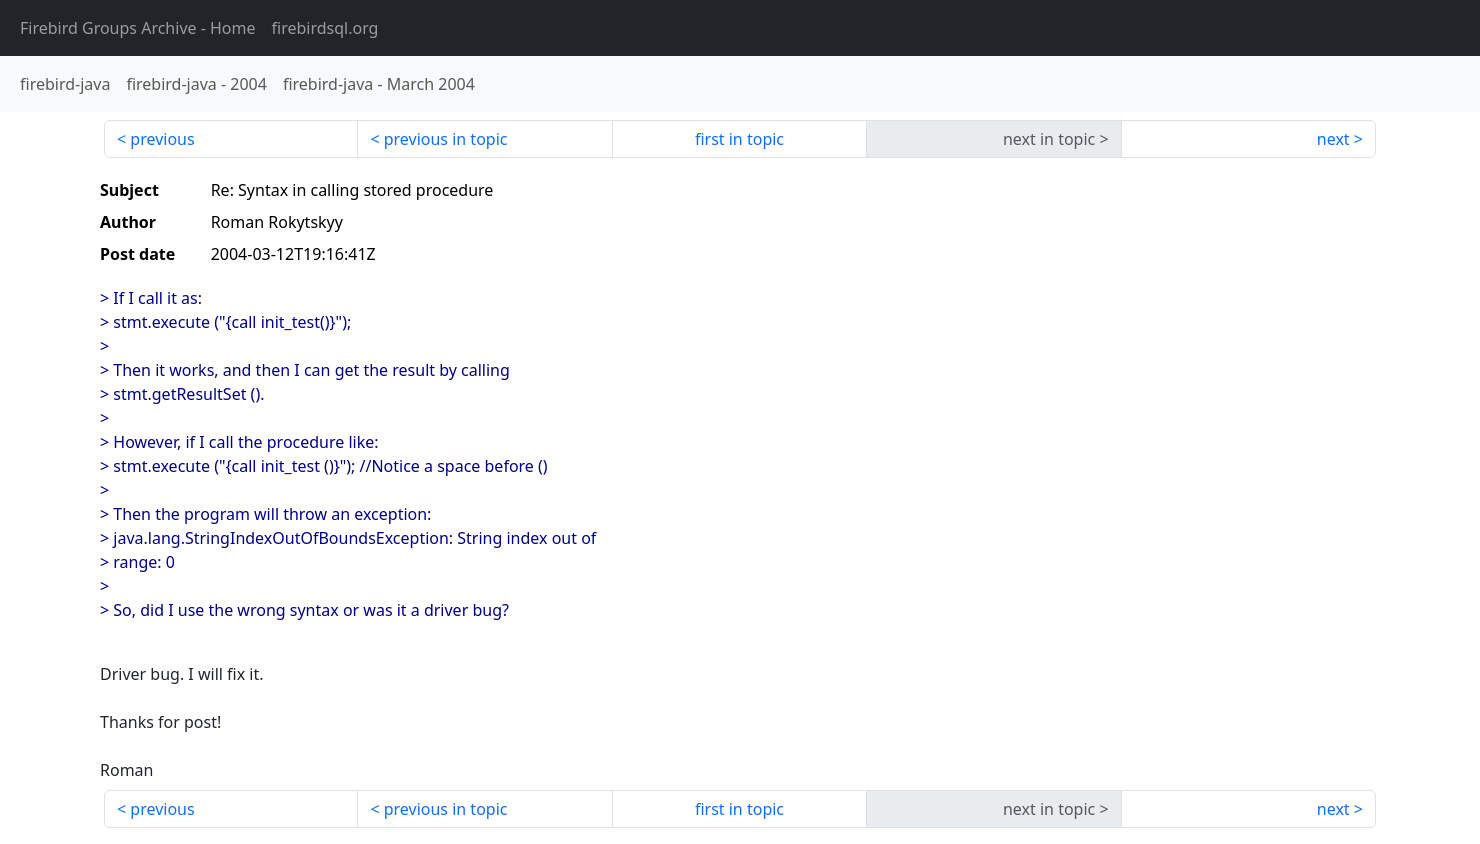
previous (162, 139)
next (1333, 139)
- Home (138, 28)
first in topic (739, 139)
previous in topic (446, 139)
